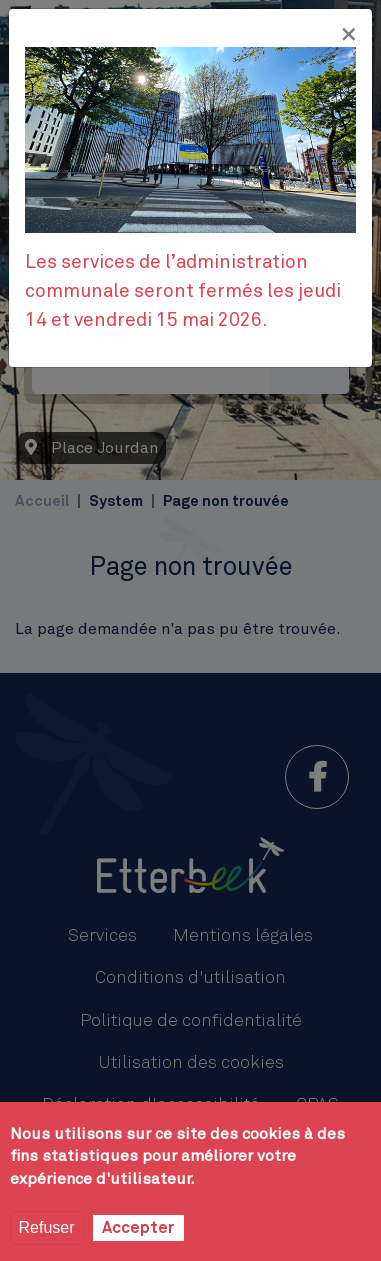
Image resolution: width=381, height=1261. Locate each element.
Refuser (47, 1227)
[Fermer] (348, 36)
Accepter (138, 1228)
